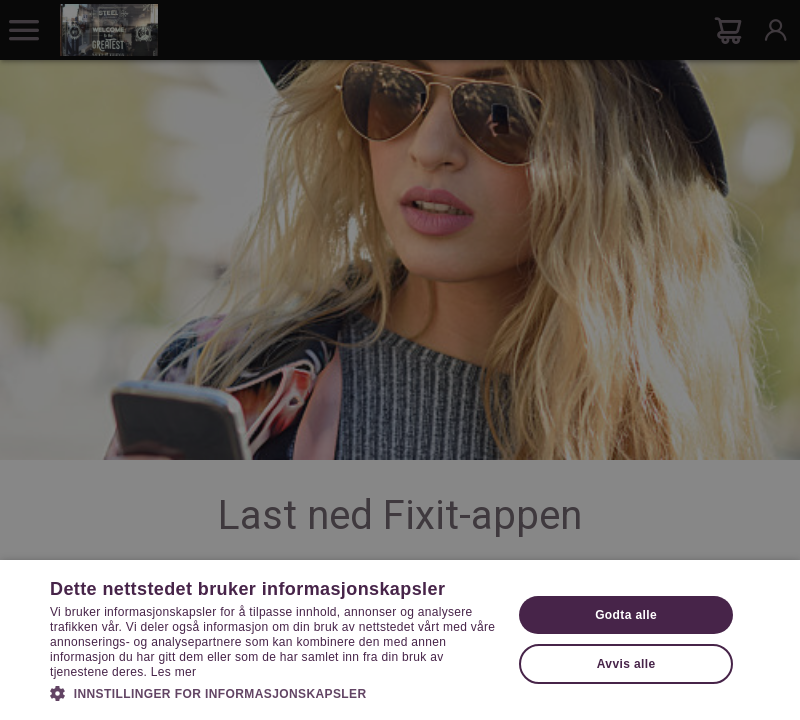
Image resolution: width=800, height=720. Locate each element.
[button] (274, 692)
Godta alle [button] (626, 615)
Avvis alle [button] (626, 664)
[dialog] (400, 360)
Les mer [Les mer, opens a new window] (173, 672)
